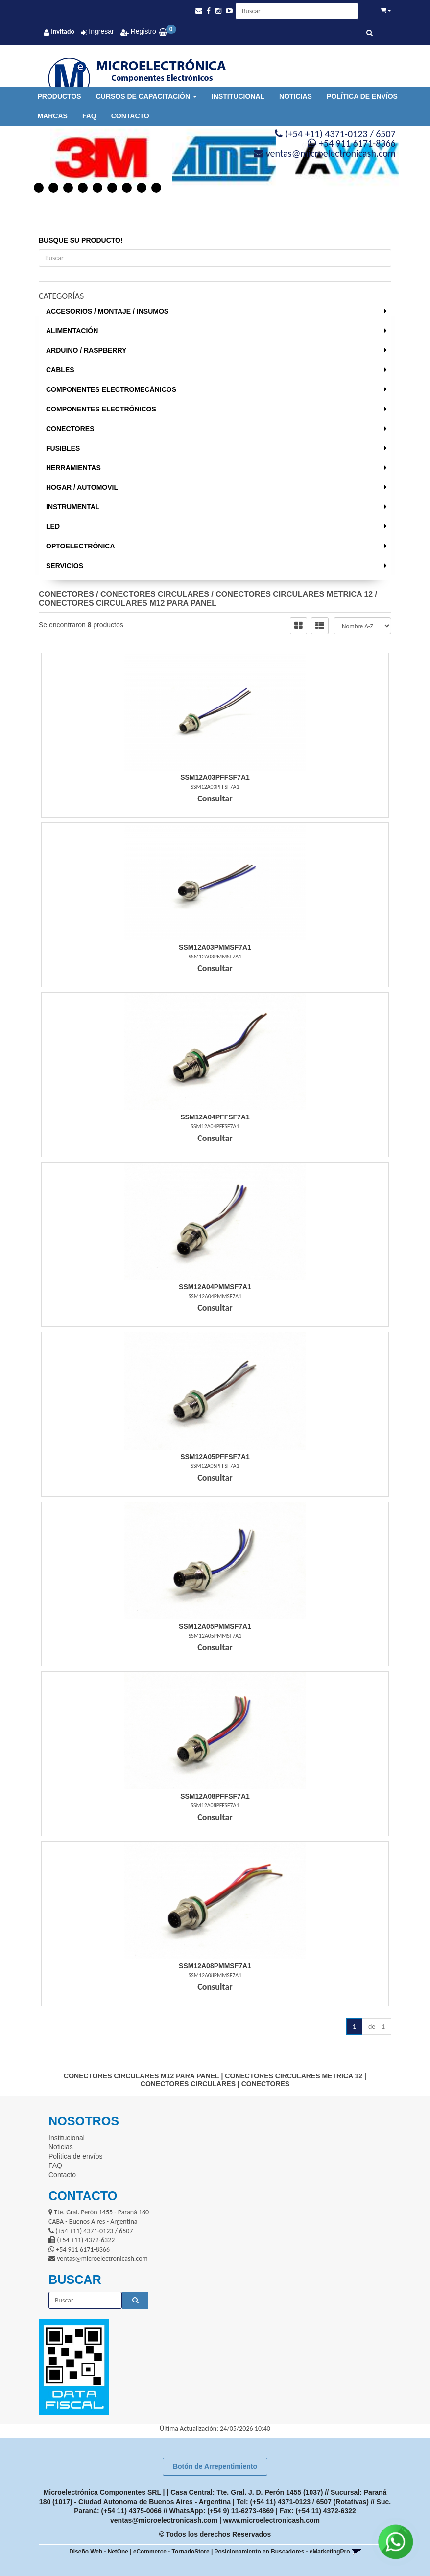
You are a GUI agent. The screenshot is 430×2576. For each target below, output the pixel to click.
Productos (59, 96)
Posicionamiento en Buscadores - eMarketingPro (282, 2551)
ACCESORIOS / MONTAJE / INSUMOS (107, 311)
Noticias (295, 96)
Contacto (130, 116)
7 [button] (127, 188)
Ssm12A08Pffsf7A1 (215, 1796)
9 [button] (156, 188)
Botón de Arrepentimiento (215, 2466)
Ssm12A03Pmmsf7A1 (215, 947)
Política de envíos (362, 96)
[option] (92, 158)
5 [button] (97, 188)
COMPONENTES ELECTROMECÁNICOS (111, 389)
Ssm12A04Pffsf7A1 (215, 1117)
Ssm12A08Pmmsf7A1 (215, 1966)
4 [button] (83, 188)
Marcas (52, 116)
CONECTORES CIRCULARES (154, 594)
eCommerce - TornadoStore (171, 2551)
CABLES (60, 370)
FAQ (89, 116)
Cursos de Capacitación (146, 96)
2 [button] (53, 188)
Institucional (238, 96)
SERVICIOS (64, 566)
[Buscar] (369, 33)
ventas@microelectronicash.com (163, 2520)
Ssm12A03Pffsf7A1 (215, 777)
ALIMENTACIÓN (72, 331)
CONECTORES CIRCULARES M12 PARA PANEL (127, 603)
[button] (199, 11)
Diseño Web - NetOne (98, 2551)
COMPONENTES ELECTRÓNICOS (101, 409)
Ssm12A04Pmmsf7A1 (215, 1287)
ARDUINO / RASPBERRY (86, 350)
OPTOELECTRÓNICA (80, 546)
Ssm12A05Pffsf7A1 (215, 1456)
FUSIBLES (63, 448)
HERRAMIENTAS (73, 468)
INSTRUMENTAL (72, 507)
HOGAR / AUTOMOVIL (82, 487)
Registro (142, 31)
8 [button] (141, 188)
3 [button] (68, 188)
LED (53, 526)
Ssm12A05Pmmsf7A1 (215, 1626)
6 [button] (112, 188)
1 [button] (39, 188)
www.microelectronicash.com (271, 2520)
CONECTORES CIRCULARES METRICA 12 (294, 594)
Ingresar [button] (101, 31)
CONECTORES (70, 429)
